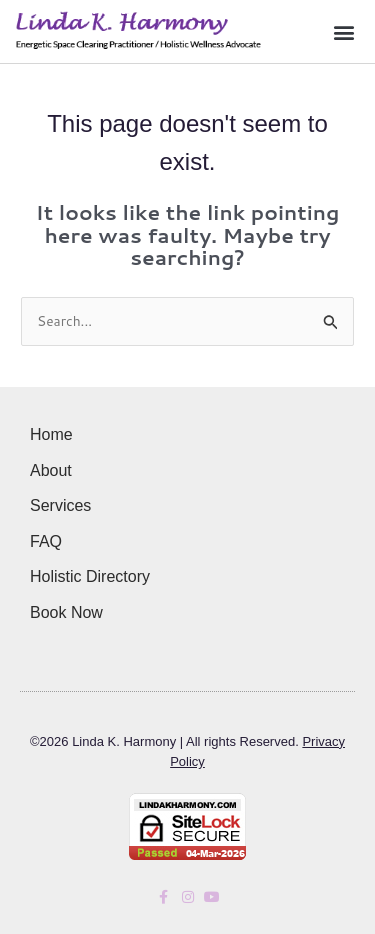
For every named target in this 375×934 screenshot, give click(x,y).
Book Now (66, 612)
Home (51, 434)
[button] (343, 31)
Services (60, 505)
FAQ (46, 541)
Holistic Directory (90, 576)
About (51, 470)
